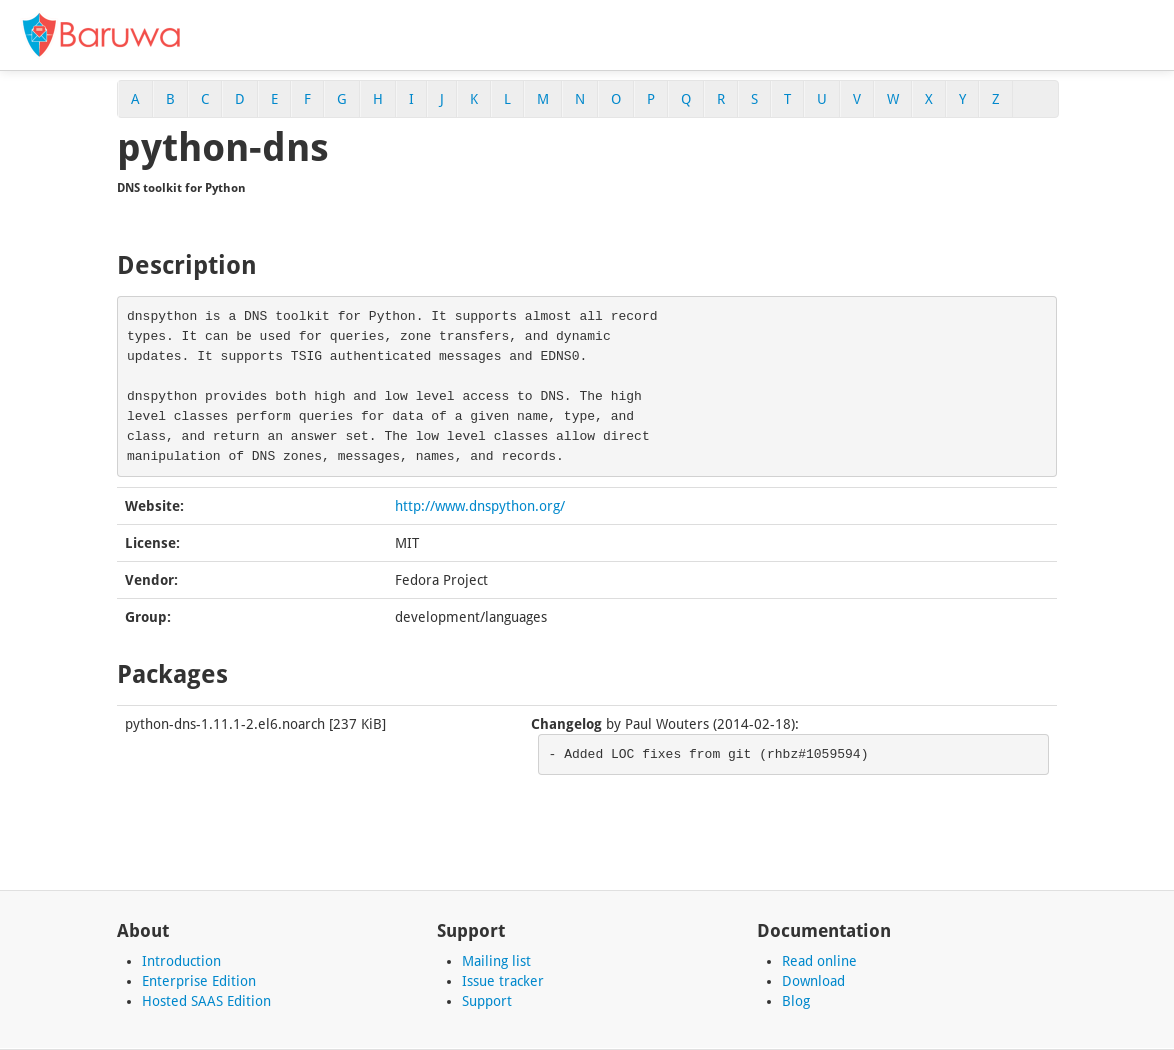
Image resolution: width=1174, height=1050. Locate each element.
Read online (819, 961)
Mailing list (496, 961)
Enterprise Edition (199, 981)
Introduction (181, 961)
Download (813, 981)
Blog (796, 1001)
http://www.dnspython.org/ (480, 506)
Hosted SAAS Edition (206, 1001)
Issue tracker (503, 981)
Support (487, 1001)
